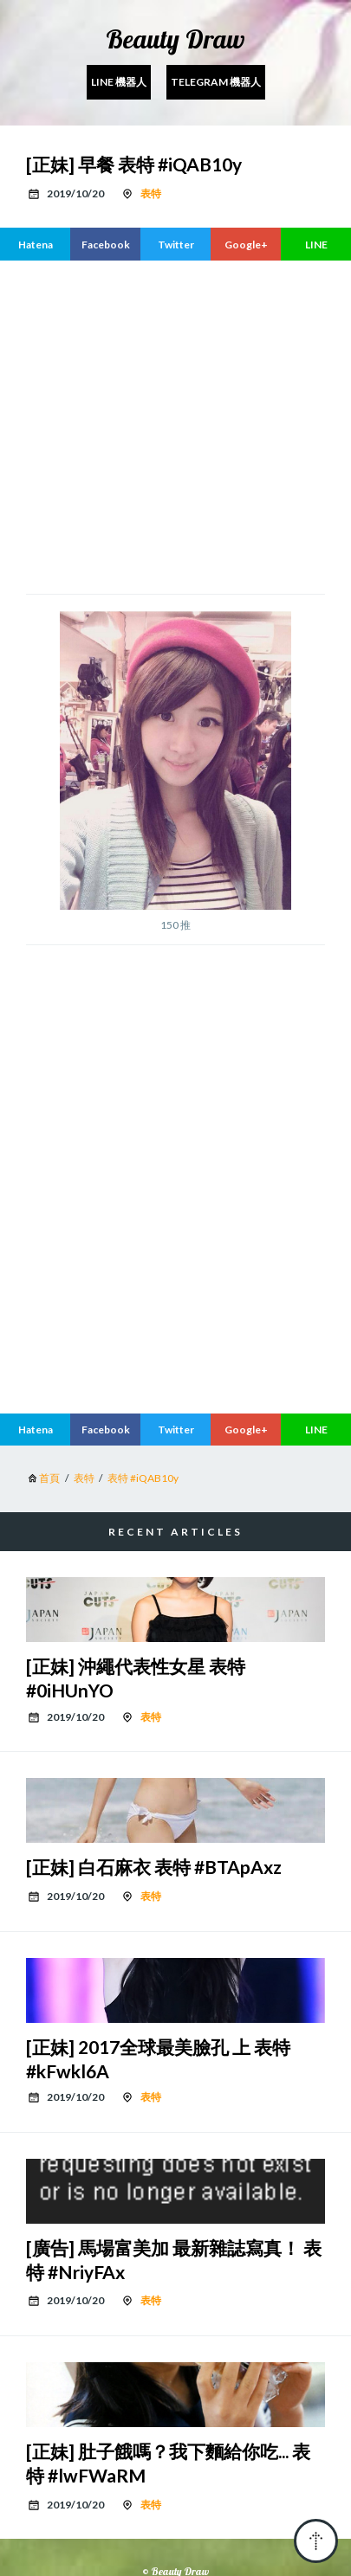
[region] (188, 425)
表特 (150, 193)
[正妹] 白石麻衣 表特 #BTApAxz (154, 1866)
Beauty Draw (175, 39)
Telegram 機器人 (216, 81)
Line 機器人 (118, 81)
